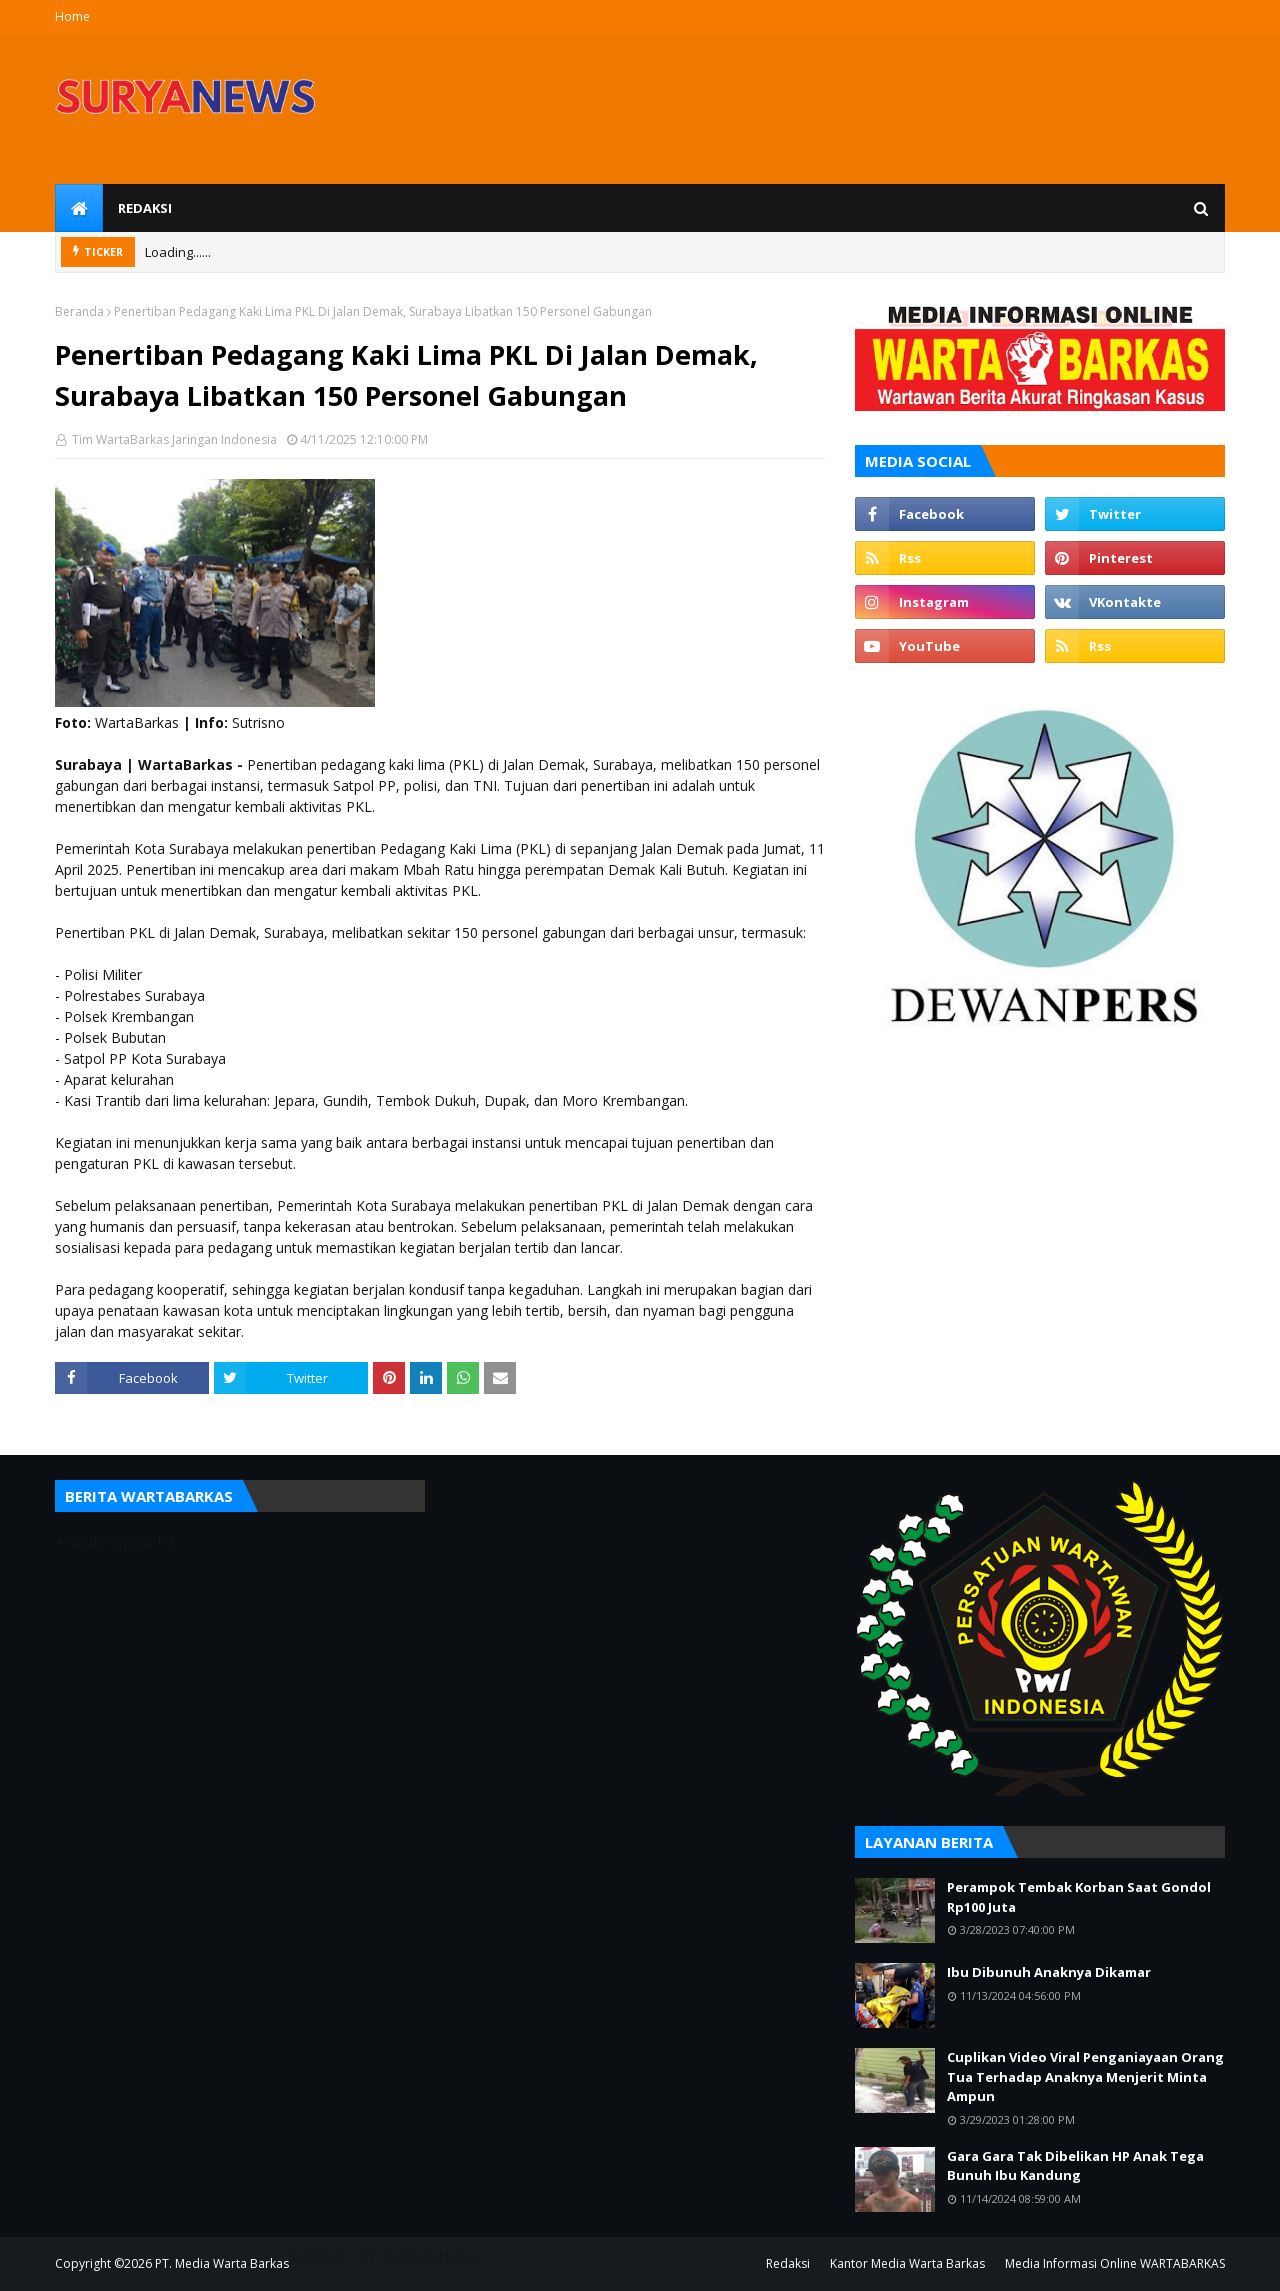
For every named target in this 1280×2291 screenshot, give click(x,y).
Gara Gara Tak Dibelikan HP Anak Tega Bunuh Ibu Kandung (1075, 2166)
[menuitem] (79, 208)
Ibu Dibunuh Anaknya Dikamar (1049, 1972)
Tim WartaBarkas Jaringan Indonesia (173, 439)
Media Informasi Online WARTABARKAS (1115, 2263)
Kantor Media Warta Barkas (907, 2263)
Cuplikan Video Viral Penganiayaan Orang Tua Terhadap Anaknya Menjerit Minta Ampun (1085, 2076)
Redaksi (788, 2263)
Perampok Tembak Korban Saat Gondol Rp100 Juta (1079, 1897)
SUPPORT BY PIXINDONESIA (383, 2256)
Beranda (79, 311)
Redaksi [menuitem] (145, 208)
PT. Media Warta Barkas (222, 2263)
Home (72, 16)
